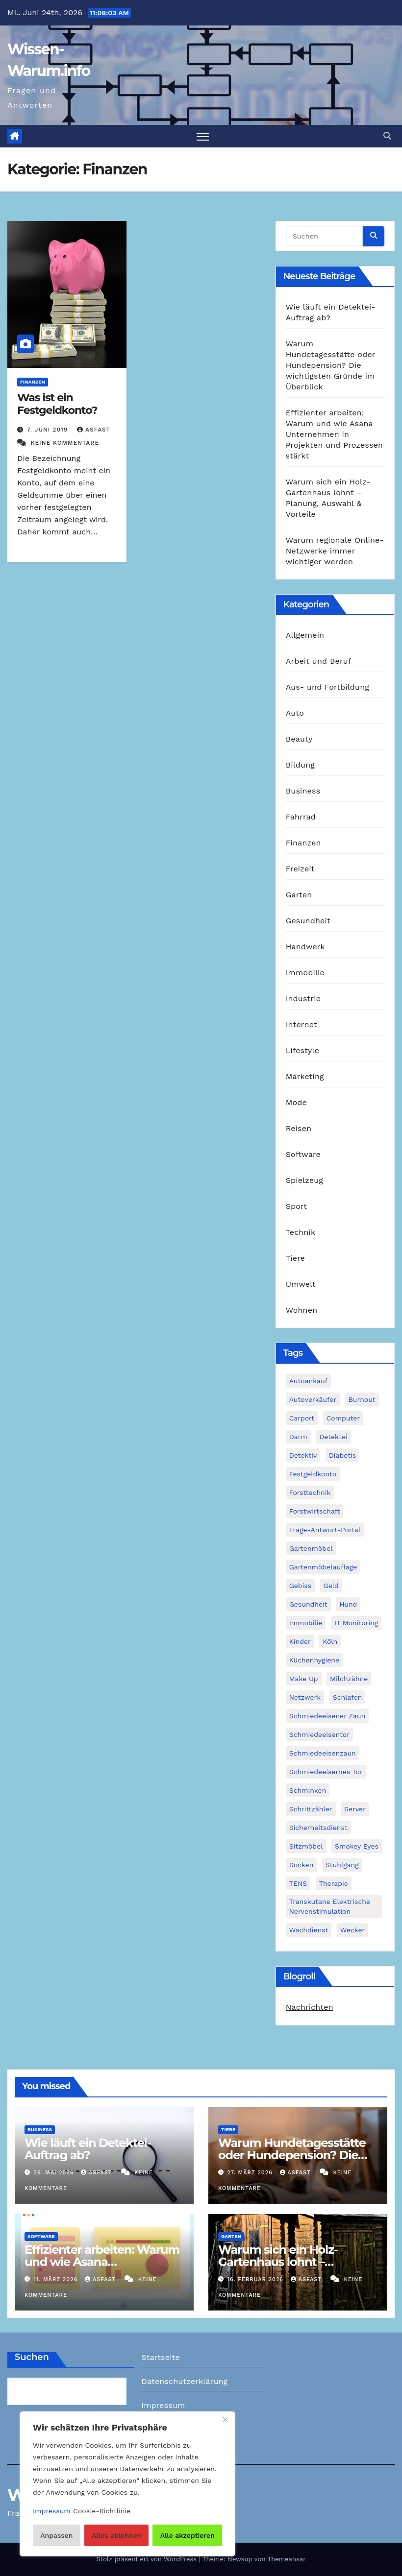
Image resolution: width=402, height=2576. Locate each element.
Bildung (300, 765)
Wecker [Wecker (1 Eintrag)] (352, 1930)
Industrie (303, 998)
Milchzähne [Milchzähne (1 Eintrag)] (349, 1679)
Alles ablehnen (116, 2535)
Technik (301, 1232)
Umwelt (301, 1284)
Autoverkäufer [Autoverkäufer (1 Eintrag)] (313, 1399)
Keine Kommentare (64, 442)
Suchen (32, 2357)
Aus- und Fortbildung (327, 687)
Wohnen (302, 1310)
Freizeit (300, 868)
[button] (387, 136)
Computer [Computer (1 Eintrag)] (343, 1418)
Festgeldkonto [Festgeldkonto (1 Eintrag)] (313, 1474)
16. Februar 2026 (256, 2279)
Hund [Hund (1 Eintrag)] (348, 1604)
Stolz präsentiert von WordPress (147, 2559)
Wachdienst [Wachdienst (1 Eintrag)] (308, 1930)
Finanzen (32, 382)
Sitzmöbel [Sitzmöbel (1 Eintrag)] (306, 1846)
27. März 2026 (251, 2172)
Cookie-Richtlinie (101, 2511)
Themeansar (287, 2559)
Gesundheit (308, 920)
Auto (295, 713)
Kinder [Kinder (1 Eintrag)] (300, 1641)
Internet (301, 1024)
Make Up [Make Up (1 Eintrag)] (303, 1679)
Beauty (299, 739)
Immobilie (305, 972)
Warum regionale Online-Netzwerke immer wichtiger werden (335, 550)
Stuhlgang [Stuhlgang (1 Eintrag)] (342, 1865)
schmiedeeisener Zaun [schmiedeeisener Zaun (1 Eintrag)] (327, 1716)
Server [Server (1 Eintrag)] (355, 1809)
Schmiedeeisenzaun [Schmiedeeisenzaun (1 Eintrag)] (322, 1753)
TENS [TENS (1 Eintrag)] (298, 1883)
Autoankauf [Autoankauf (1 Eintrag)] (308, 1381)
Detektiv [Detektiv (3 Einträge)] (303, 1455)
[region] (127, 2483)
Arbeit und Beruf (319, 661)
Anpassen (56, 2535)
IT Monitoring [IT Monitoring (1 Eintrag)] (356, 1623)
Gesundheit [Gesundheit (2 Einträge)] (308, 1604)
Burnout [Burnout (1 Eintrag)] (362, 1399)
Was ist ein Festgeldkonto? (57, 404)
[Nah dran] (225, 2420)
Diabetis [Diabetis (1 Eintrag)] (342, 1455)
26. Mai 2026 (55, 2172)
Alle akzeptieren (187, 2535)
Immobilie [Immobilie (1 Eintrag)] (306, 1623)
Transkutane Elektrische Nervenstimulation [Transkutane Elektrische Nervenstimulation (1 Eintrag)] (329, 1906)
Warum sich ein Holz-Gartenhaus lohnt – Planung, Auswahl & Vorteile (297, 2261)
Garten (299, 894)
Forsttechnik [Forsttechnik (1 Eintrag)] (310, 1492)
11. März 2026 (57, 2279)
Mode (296, 1102)
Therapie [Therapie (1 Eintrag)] (333, 1883)
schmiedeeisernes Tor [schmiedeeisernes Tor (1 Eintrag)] (326, 1772)
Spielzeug (304, 1180)
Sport (296, 1206)
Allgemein (305, 635)
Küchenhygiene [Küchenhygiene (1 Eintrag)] (314, 1660)
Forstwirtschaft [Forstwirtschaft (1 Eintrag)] (314, 1511)
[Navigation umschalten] (203, 136)
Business (303, 790)
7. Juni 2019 (48, 429)
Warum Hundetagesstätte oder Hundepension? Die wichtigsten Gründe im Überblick (331, 365)
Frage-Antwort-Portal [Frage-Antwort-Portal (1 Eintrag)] (325, 1530)
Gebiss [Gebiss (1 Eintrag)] (300, 1585)
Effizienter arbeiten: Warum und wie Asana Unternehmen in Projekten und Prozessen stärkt (334, 434)
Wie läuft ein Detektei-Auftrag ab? (88, 2149)
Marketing (305, 1076)
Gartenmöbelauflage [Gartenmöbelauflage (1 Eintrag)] (323, 1567)
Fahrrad (301, 816)
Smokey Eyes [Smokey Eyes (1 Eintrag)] (356, 1846)
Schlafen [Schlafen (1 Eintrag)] (347, 1697)
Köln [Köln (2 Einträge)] (330, 1641)
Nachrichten (309, 2007)
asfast (93, 429)
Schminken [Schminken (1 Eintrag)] (308, 1790)
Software (303, 1154)
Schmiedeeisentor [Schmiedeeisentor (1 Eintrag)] (319, 1734)
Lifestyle (302, 1050)
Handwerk (305, 946)
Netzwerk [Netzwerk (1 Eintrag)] (305, 1697)
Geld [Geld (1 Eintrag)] (331, 1585)
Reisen (299, 1128)
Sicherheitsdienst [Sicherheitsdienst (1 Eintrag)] (318, 1827)
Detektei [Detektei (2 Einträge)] (333, 1437)
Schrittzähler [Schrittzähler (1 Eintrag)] (310, 1809)
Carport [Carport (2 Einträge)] (302, 1418)
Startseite (160, 2357)
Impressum (163, 2405)
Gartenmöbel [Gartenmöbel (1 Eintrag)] (311, 1548)
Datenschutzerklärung (184, 2381)
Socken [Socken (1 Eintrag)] (301, 1865)
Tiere (295, 1258)
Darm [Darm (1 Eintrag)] (298, 1437)
